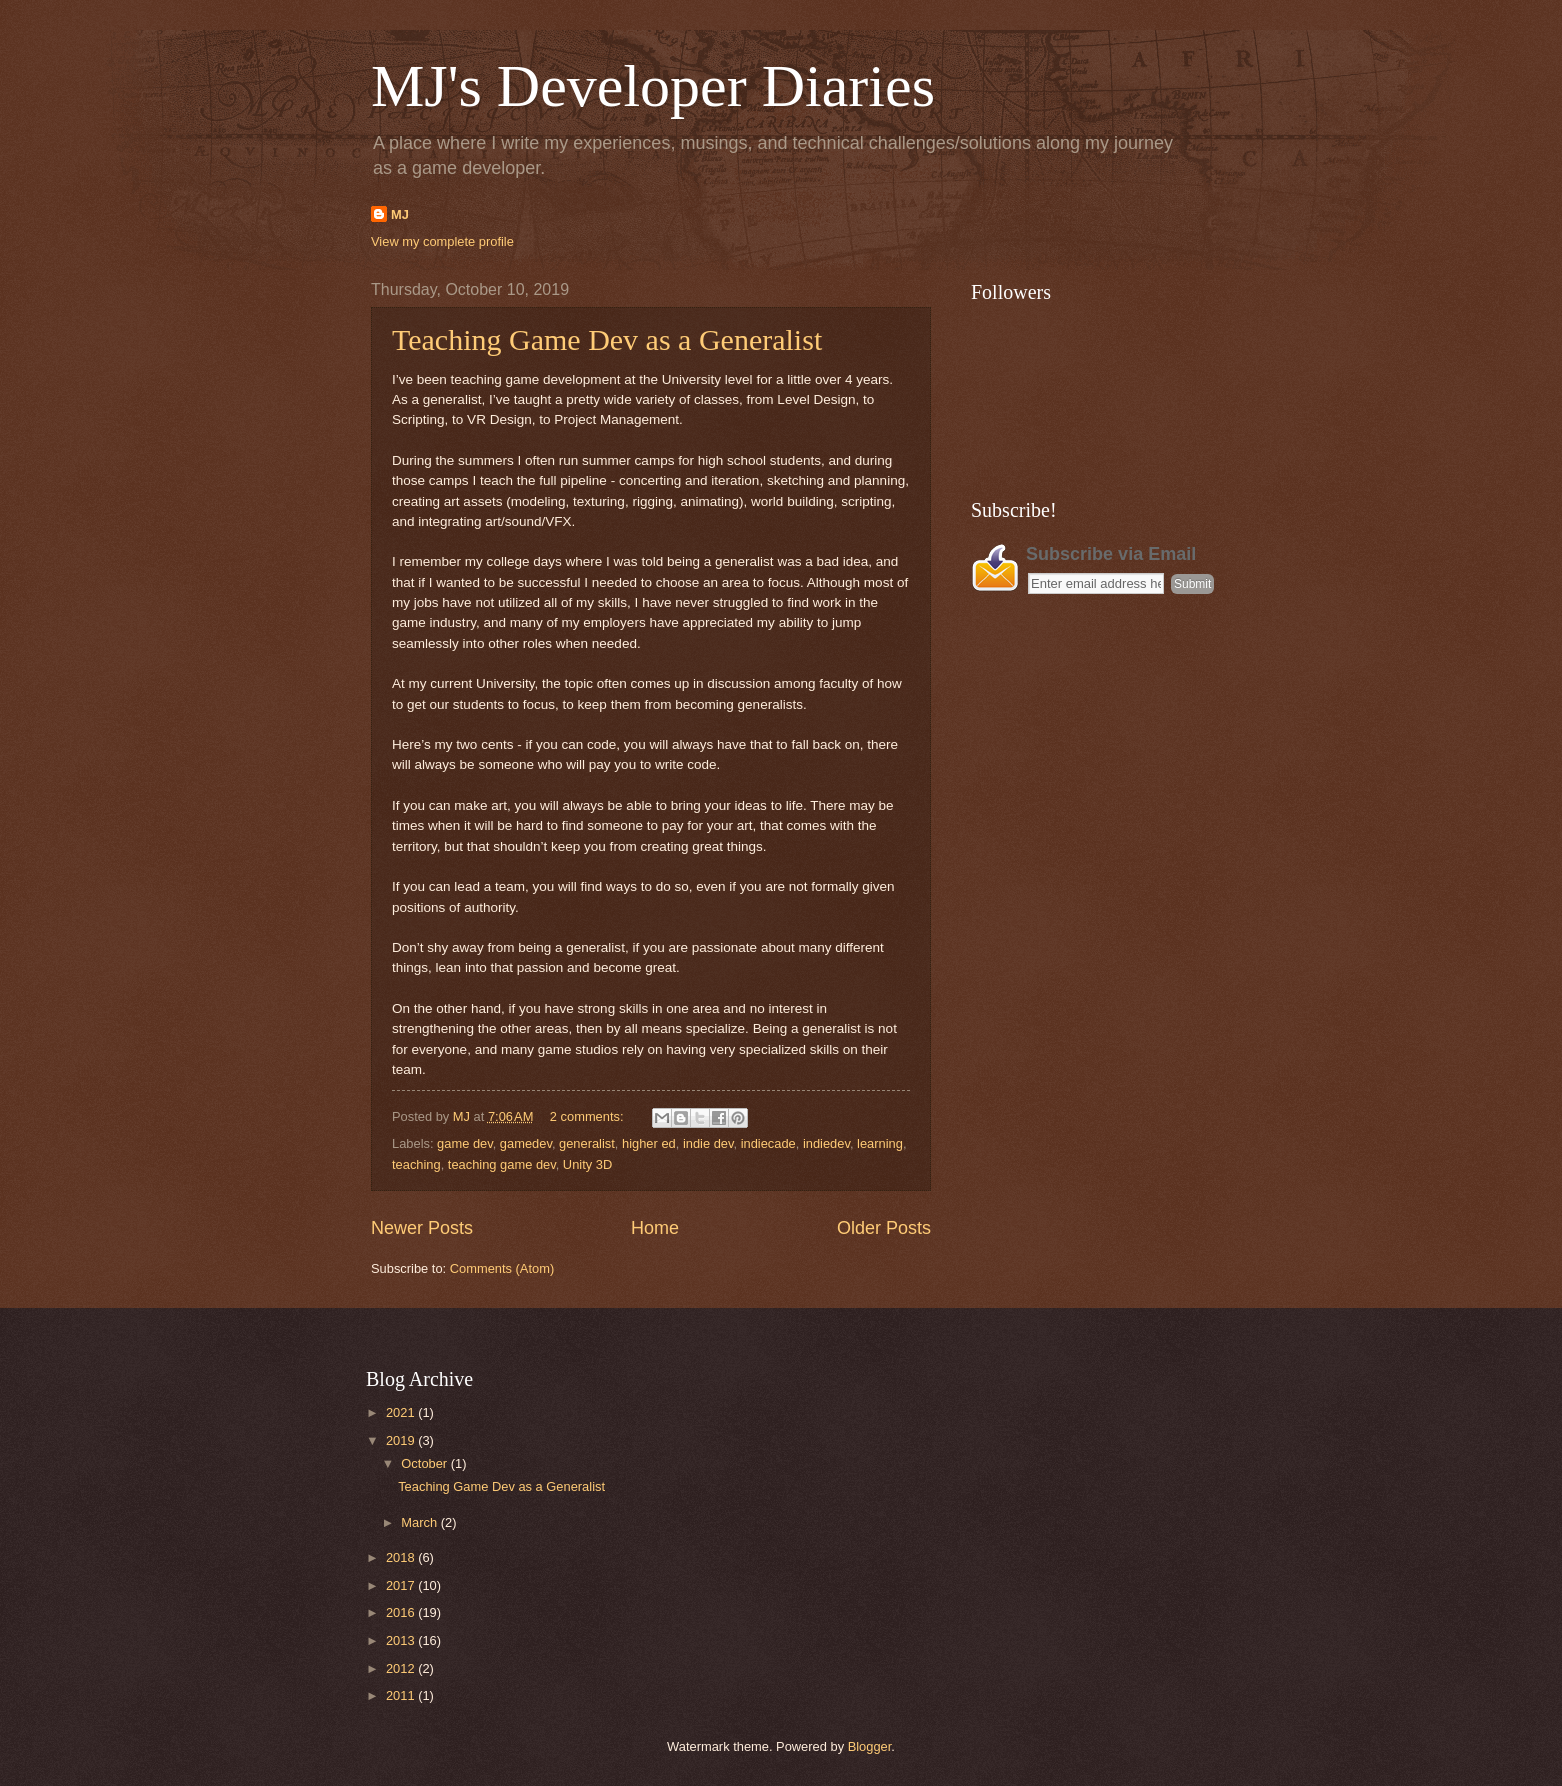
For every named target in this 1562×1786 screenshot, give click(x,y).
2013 (402, 1640)
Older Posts (884, 1228)
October (425, 1463)
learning (880, 1143)
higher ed (649, 1143)
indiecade (768, 1143)
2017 (402, 1585)
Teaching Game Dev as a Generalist (607, 339)
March (420, 1522)
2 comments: (588, 1116)
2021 (402, 1412)
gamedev (526, 1143)
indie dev (708, 1143)
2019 (402, 1440)
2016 (402, 1612)
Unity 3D (587, 1164)
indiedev (826, 1143)
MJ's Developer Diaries (653, 86)
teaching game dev (502, 1164)
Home (655, 1228)
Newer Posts (422, 1228)
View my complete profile (442, 241)
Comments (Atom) (502, 1268)
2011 (402, 1695)
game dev (465, 1143)
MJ (400, 214)
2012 (402, 1668)
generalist (587, 1143)
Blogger (870, 1746)
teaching (416, 1164)
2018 (402, 1557)
